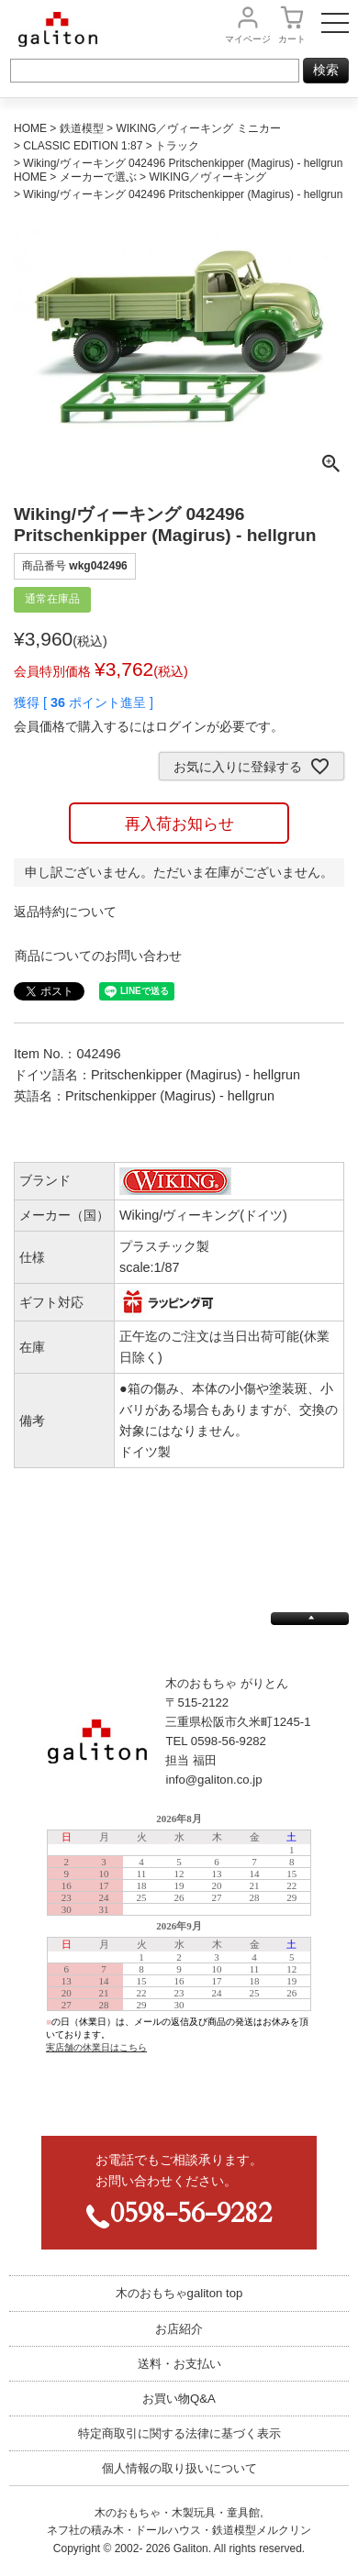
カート (292, 39)
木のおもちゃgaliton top (179, 2293)
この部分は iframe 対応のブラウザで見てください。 (178, 1959)
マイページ (248, 39)
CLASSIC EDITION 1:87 (82, 145)
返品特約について (65, 911)
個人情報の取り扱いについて (179, 2468)
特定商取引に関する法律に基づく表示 (179, 2433)
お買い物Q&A (179, 2398)
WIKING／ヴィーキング (207, 177)
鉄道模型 (82, 128)
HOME (30, 128)
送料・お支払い (179, 2364)
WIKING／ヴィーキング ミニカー (198, 128)
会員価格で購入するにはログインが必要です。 (149, 726)
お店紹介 (179, 2329)
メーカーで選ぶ (98, 177)
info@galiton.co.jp (213, 1779)
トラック (177, 145)
